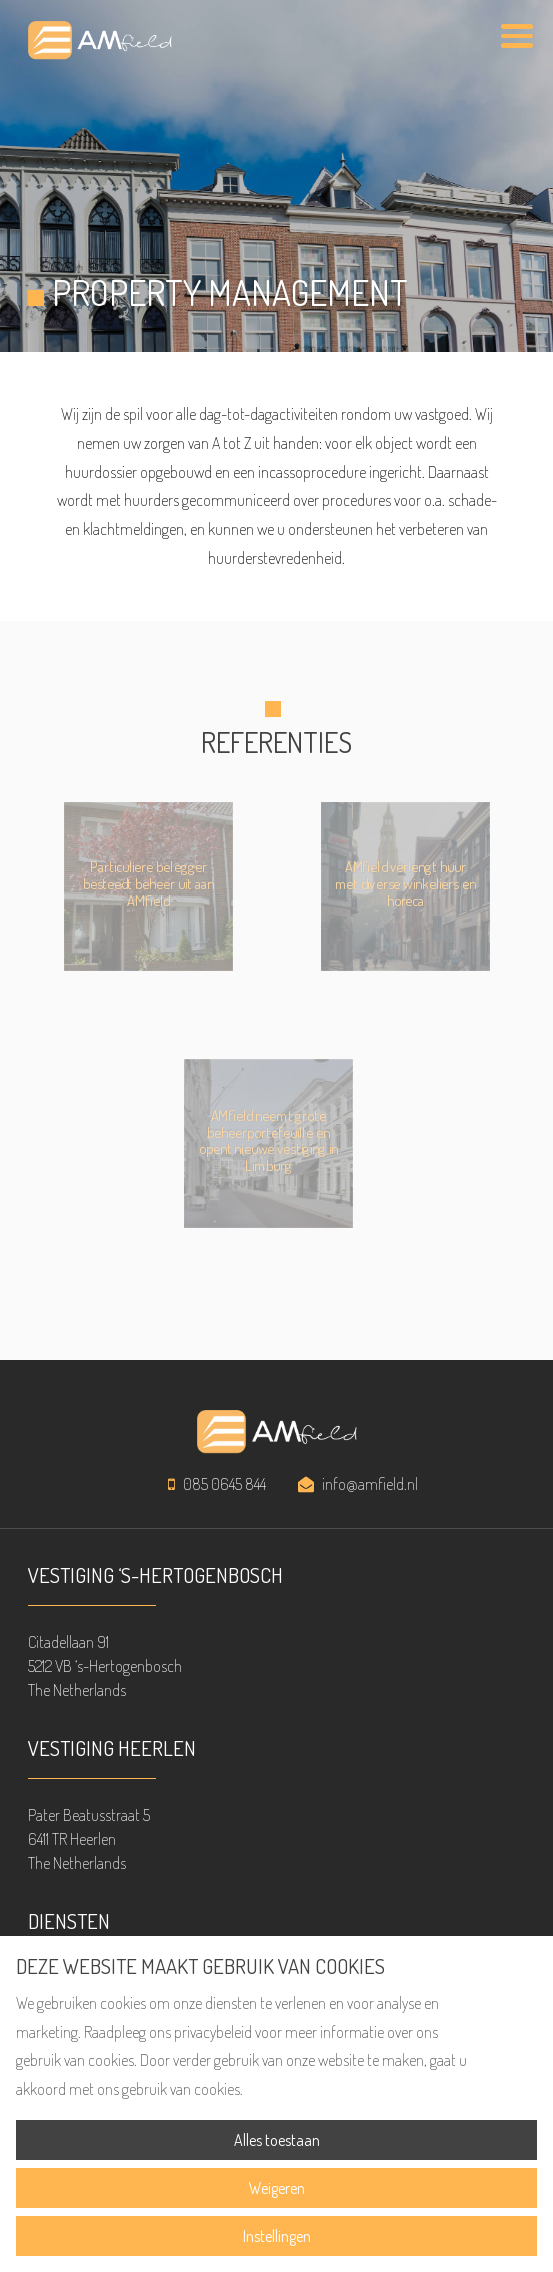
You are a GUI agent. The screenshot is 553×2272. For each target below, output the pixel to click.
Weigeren (277, 2188)
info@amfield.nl (370, 1484)
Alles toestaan (277, 2140)
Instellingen (277, 2236)
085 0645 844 (224, 1484)
